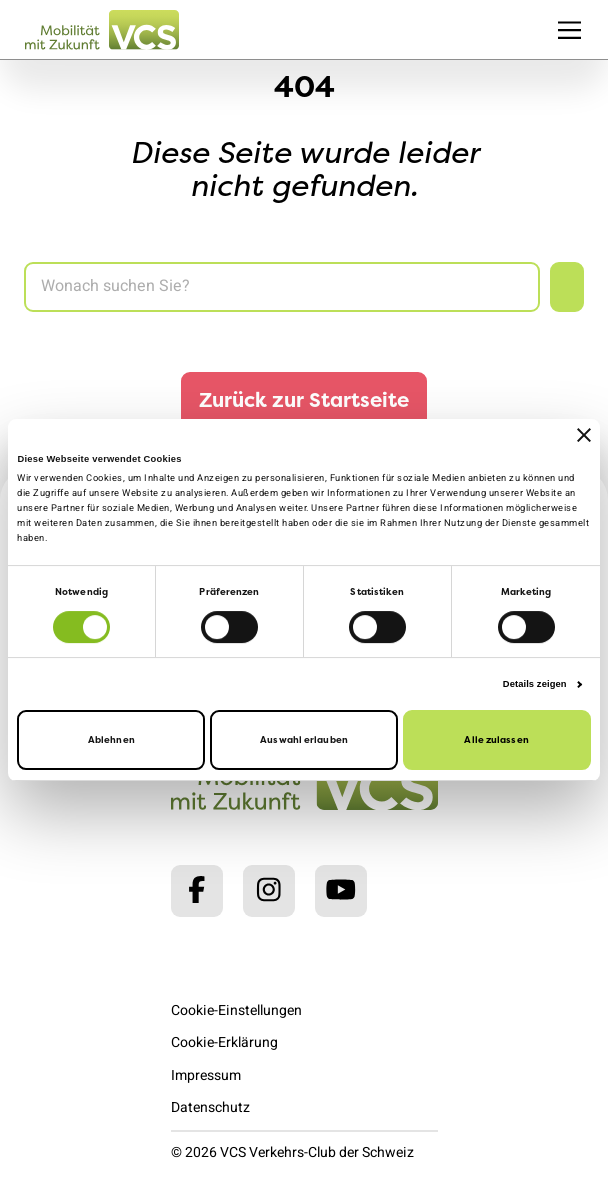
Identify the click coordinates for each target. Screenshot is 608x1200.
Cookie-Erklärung (224, 1042)
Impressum (206, 1075)
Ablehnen (111, 740)
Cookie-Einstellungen (236, 1010)
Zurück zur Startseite (304, 399)
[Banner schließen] (584, 435)
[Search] (282, 287)
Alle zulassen (496, 740)
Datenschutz (210, 1107)
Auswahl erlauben (304, 740)
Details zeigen (535, 684)
